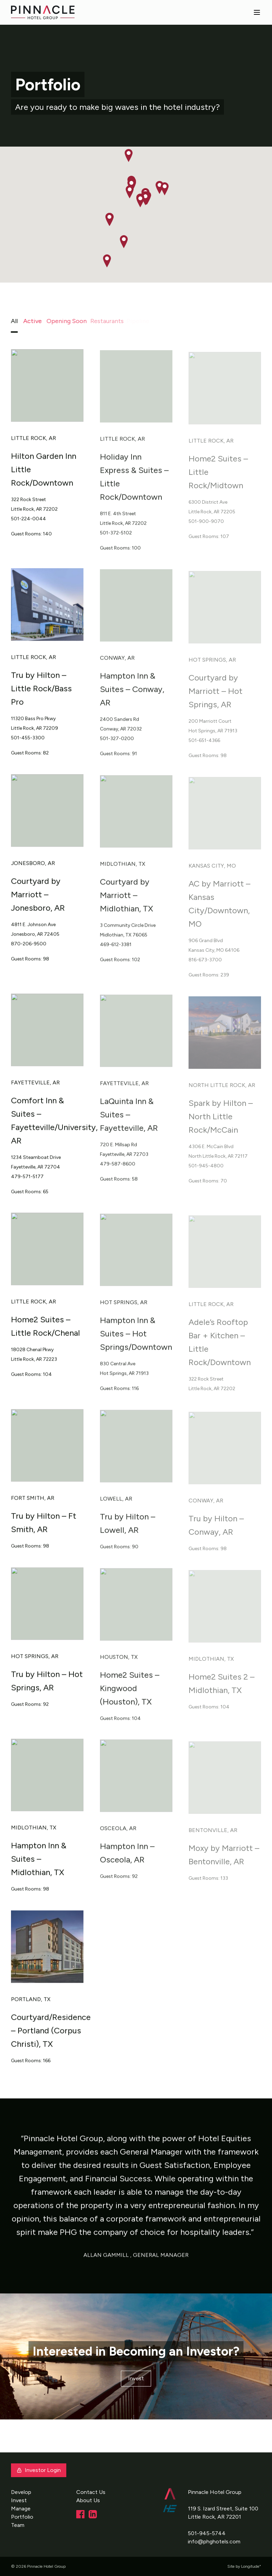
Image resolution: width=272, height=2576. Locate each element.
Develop (21, 2492)
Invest (136, 2378)
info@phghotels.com (214, 2541)
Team (17, 2525)
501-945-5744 (207, 2533)
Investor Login (38, 2470)
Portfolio (22, 2517)
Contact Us (90, 2492)
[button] (145, 198)
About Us (88, 2500)
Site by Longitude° (244, 2566)
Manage (21, 2508)
